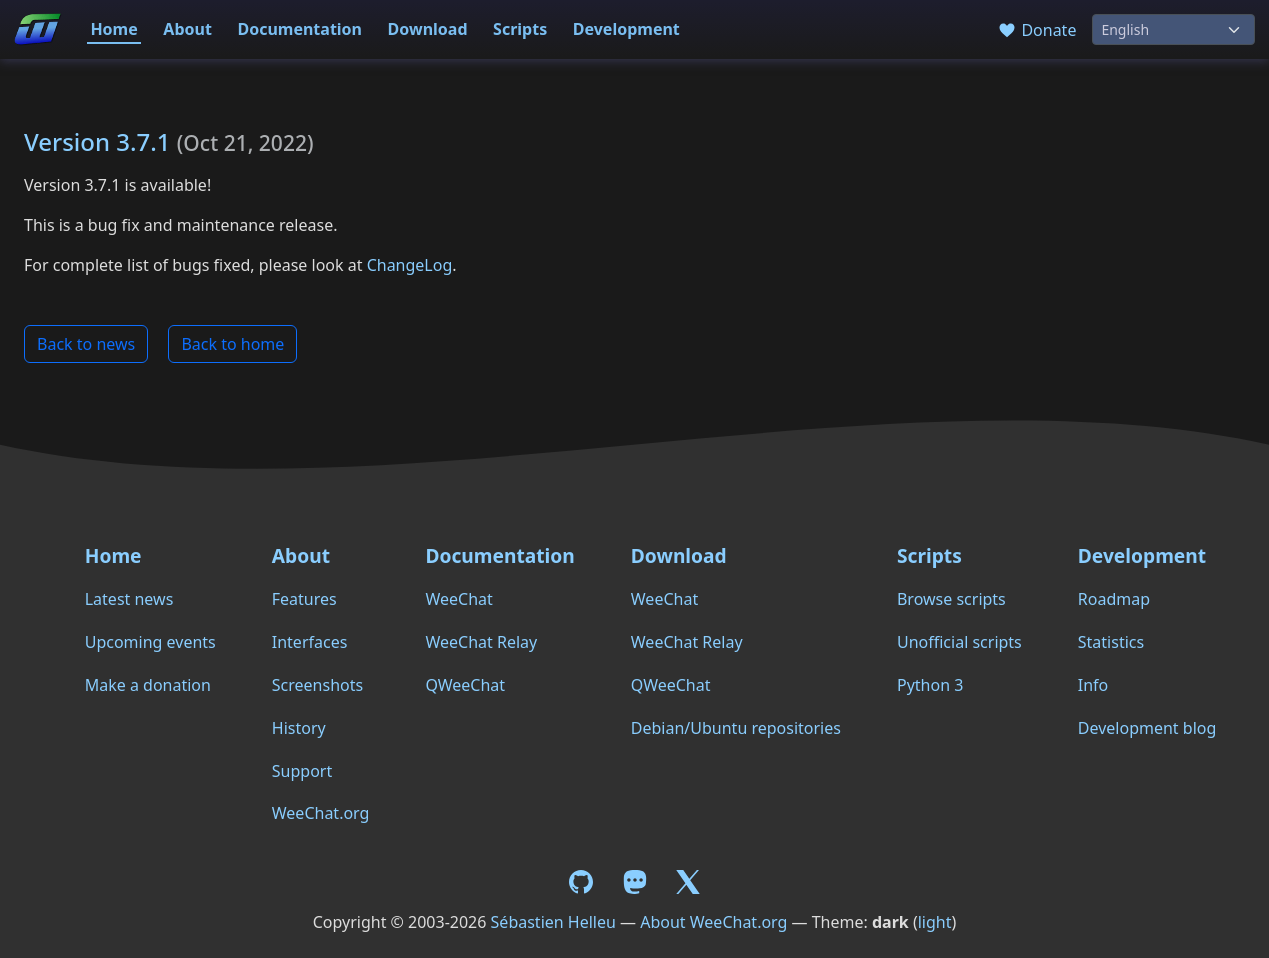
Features (304, 599)
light (935, 922)
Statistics (1111, 642)
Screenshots (317, 685)
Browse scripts (951, 599)
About (187, 29)
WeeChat (458, 599)
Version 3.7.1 (97, 141)
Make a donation (148, 685)
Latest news (129, 599)
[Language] (1173, 29)
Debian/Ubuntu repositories (736, 728)
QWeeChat (465, 685)
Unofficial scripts (959, 642)
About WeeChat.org (713, 922)
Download (428, 29)
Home (113, 29)
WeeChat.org (321, 813)
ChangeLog (410, 265)
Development (626, 29)
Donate (1036, 30)
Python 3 (930, 685)
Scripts (520, 29)
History (299, 728)
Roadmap (1114, 599)
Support (302, 771)
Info (1093, 685)
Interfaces (310, 642)
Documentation (299, 29)
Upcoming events (150, 642)
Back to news (86, 344)
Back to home (232, 344)
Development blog (1147, 728)
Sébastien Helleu (553, 922)
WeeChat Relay (481, 642)
